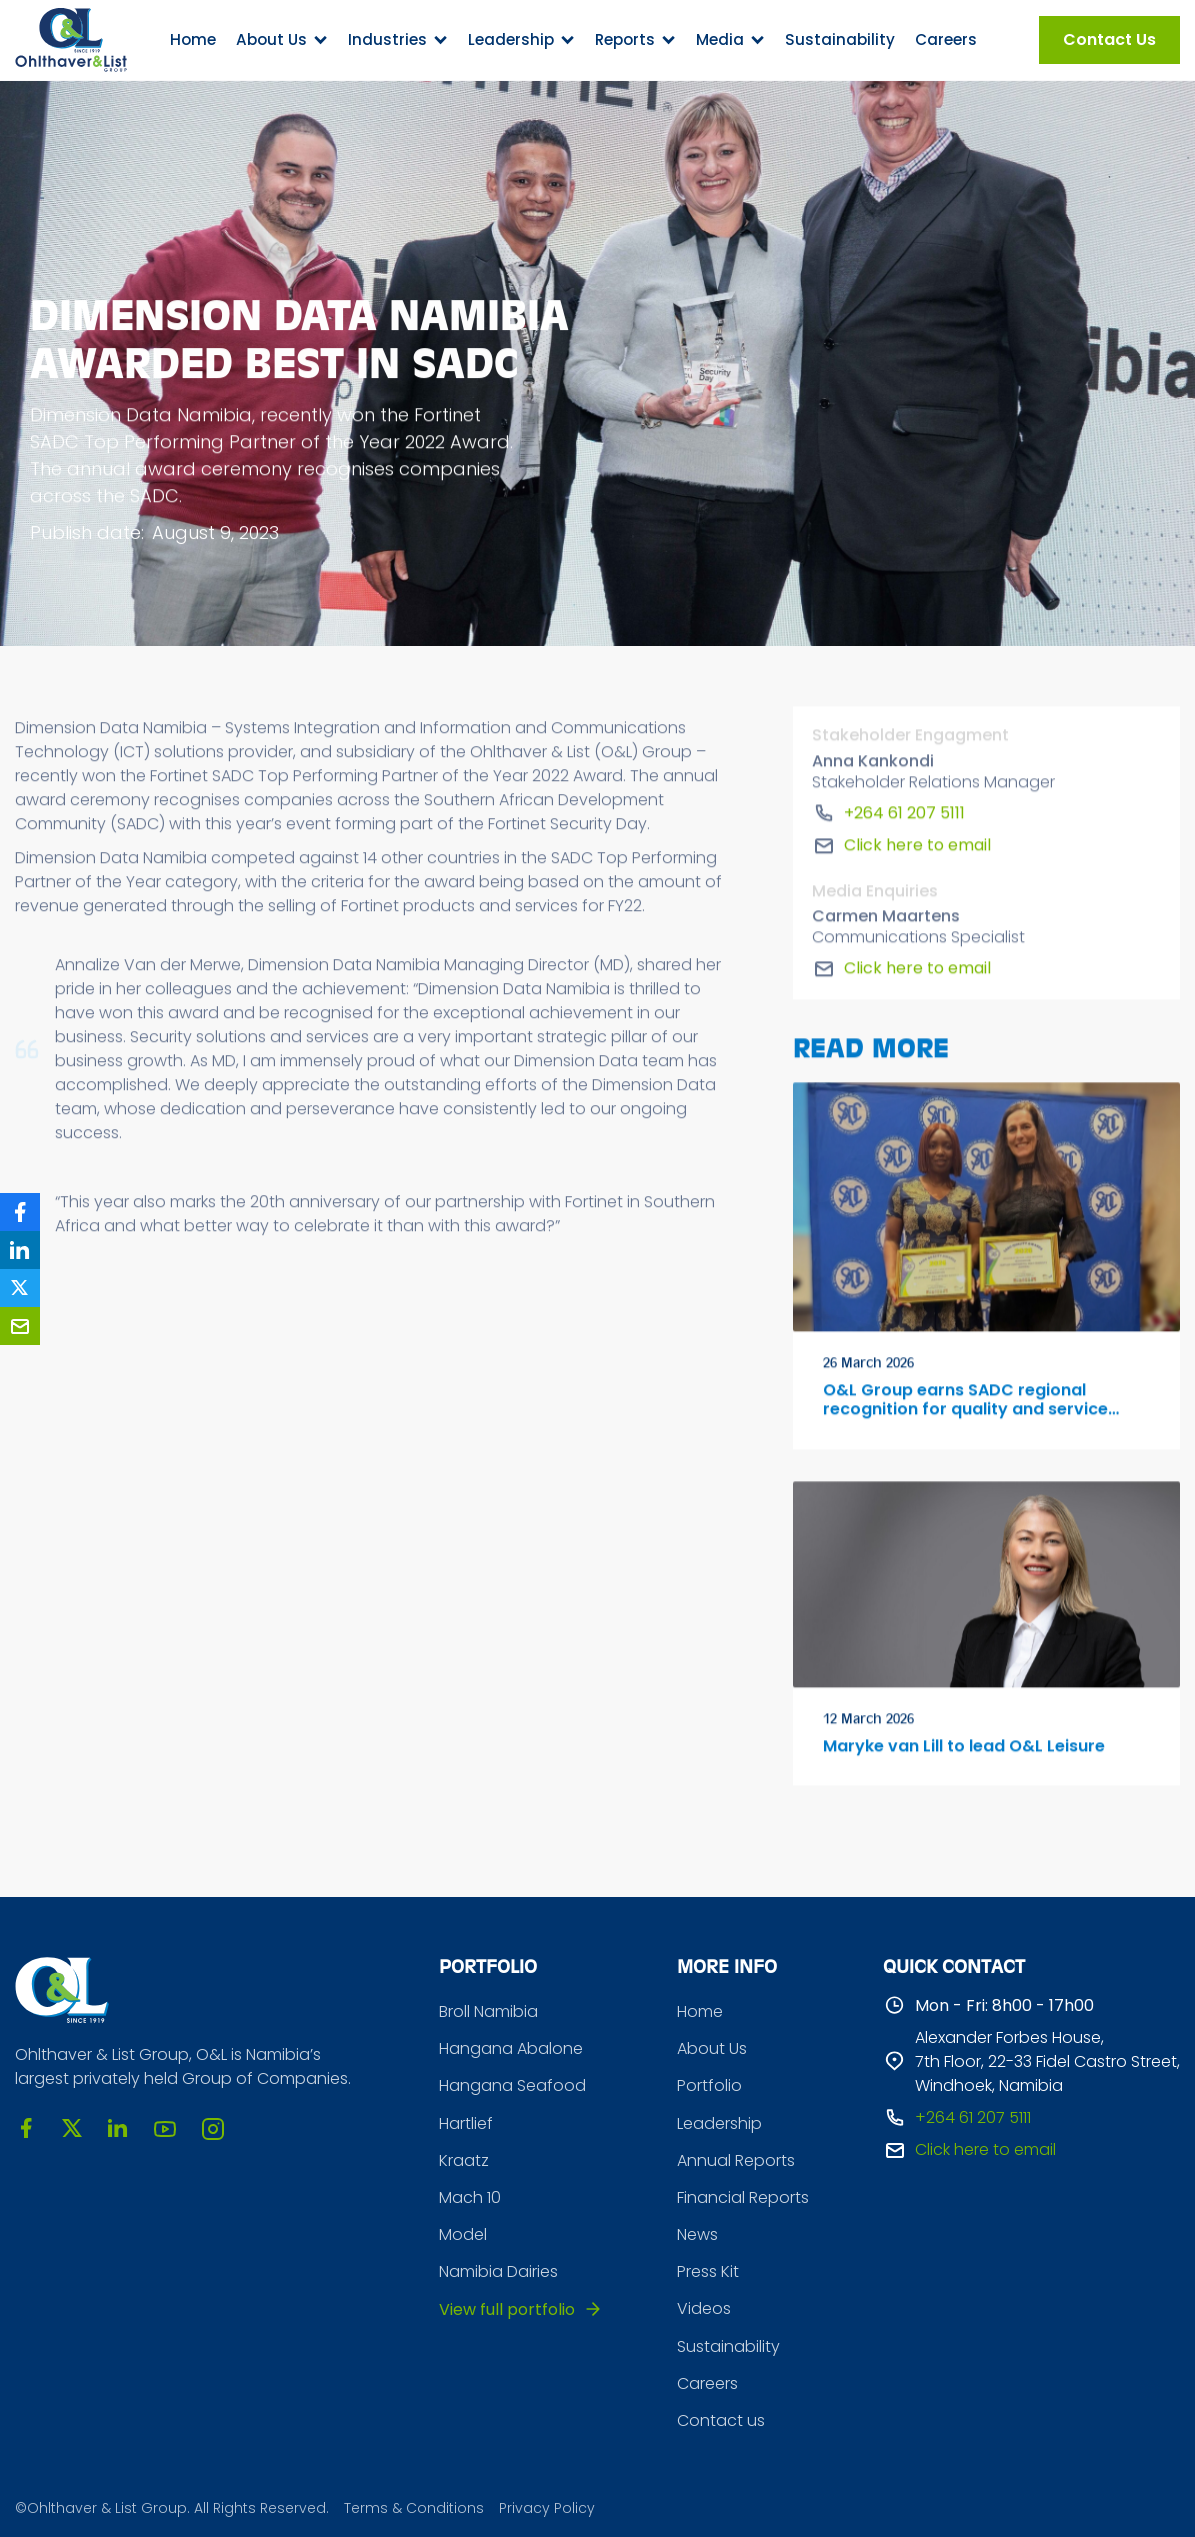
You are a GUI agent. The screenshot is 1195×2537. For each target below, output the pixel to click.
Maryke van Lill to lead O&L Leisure (964, 1750)
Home (193, 39)
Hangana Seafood (512, 2085)
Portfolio (709, 2085)
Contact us (721, 2420)
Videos (704, 2308)
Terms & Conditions (414, 2508)
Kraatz (464, 2160)
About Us (712, 2048)
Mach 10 (470, 2197)
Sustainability (840, 39)
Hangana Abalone (511, 2048)
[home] (71, 40)
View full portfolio (507, 2309)
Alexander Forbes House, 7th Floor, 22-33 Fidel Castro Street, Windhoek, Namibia (1047, 2061)
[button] (282, 40)
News (697, 2234)
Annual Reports (736, 2160)
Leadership (719, 2123)
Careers (946, 39)
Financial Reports (743, 2197)
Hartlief (466, 2123)
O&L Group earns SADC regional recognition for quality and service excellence (965, 1404)
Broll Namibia (488, 2011)
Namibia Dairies (498, 2271)
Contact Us (1109, 39)
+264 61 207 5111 (904, 816)
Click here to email (917, 848)
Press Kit (708, 2271)
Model (463, 2234)
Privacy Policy (547, 2508)
